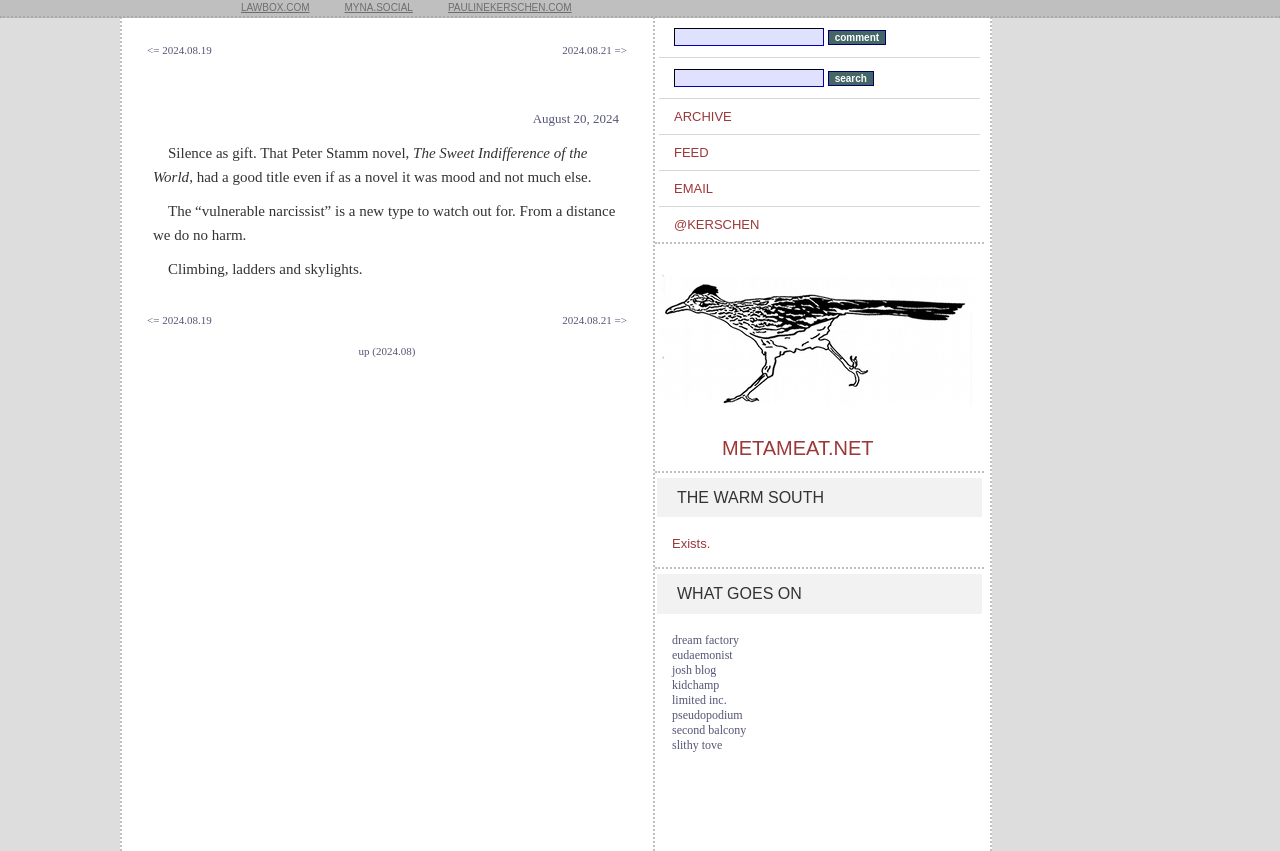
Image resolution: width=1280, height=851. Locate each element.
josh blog (694, 670)
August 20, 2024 (576, 118)
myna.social (379, 7)
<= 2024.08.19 (179, 50)
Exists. (691, 543)
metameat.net (797, 448)
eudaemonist (702, 655)
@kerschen (716, 224)
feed (691, 152)
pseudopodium (707, 715)
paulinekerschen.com (510, 7)
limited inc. (699, 700)
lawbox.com (275, 7)
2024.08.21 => (594, 50)
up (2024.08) (387, 351)
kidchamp (695, 685)
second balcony (709, 730)
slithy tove (697, 745)
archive (703, 116)
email (693, 188)
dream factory (705, 640)
